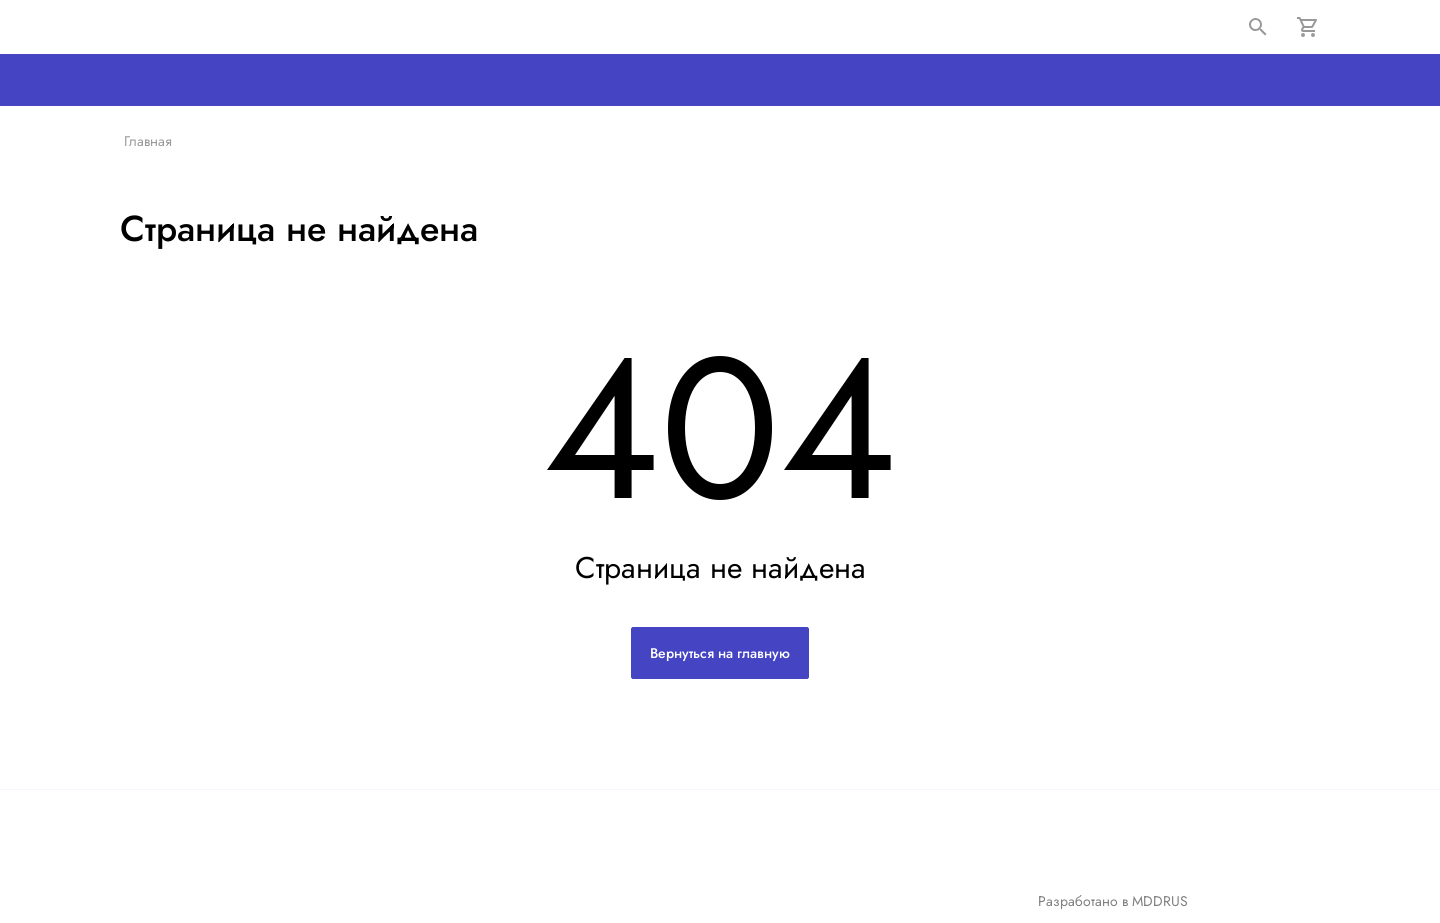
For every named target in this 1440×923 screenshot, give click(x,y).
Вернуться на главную (720, 653)
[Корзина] (1308, 27)
